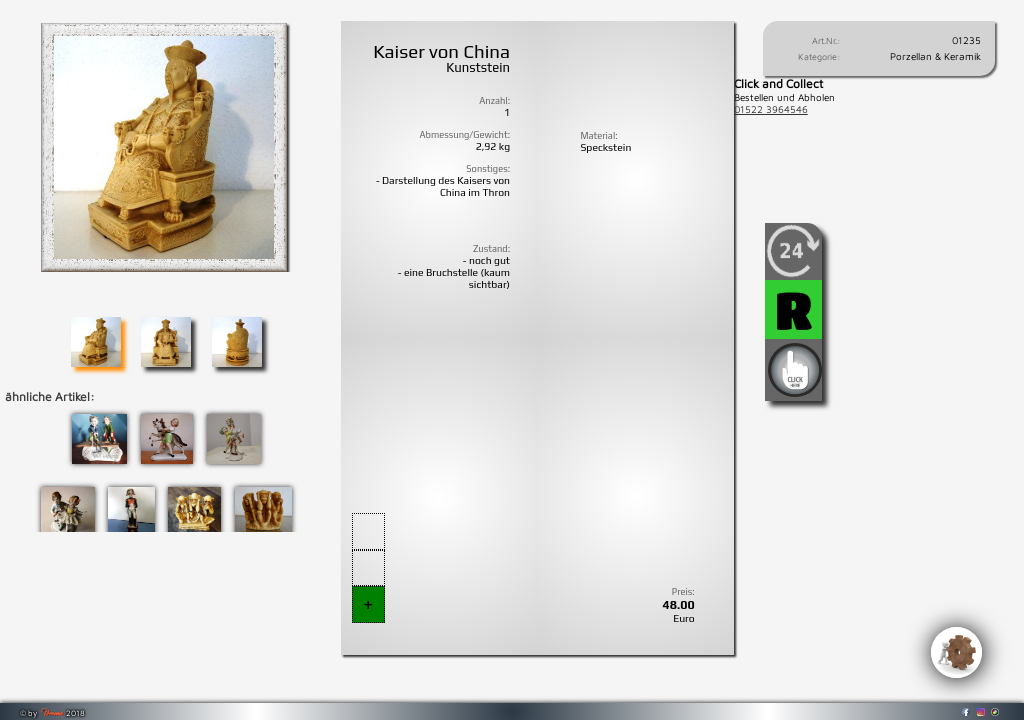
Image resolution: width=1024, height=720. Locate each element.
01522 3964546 (771, 109)
